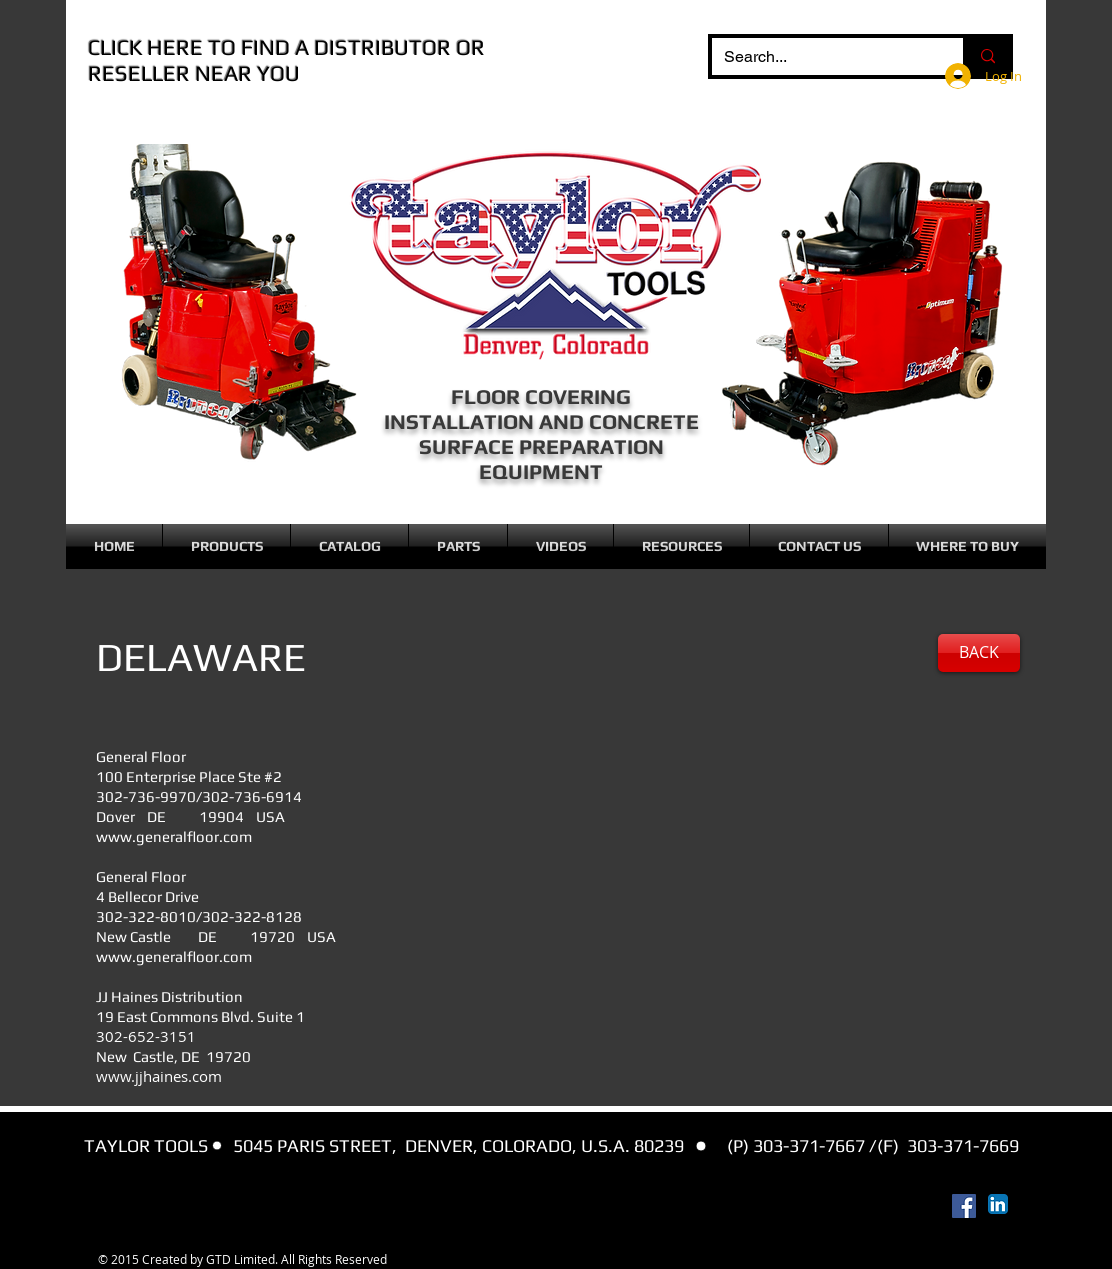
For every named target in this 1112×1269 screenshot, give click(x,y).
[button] (226, 546)
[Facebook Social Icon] (964, 1206)
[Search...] (822, 57)
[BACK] (979, 653)
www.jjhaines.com (159, 1076)
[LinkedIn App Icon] (998, 1204)
